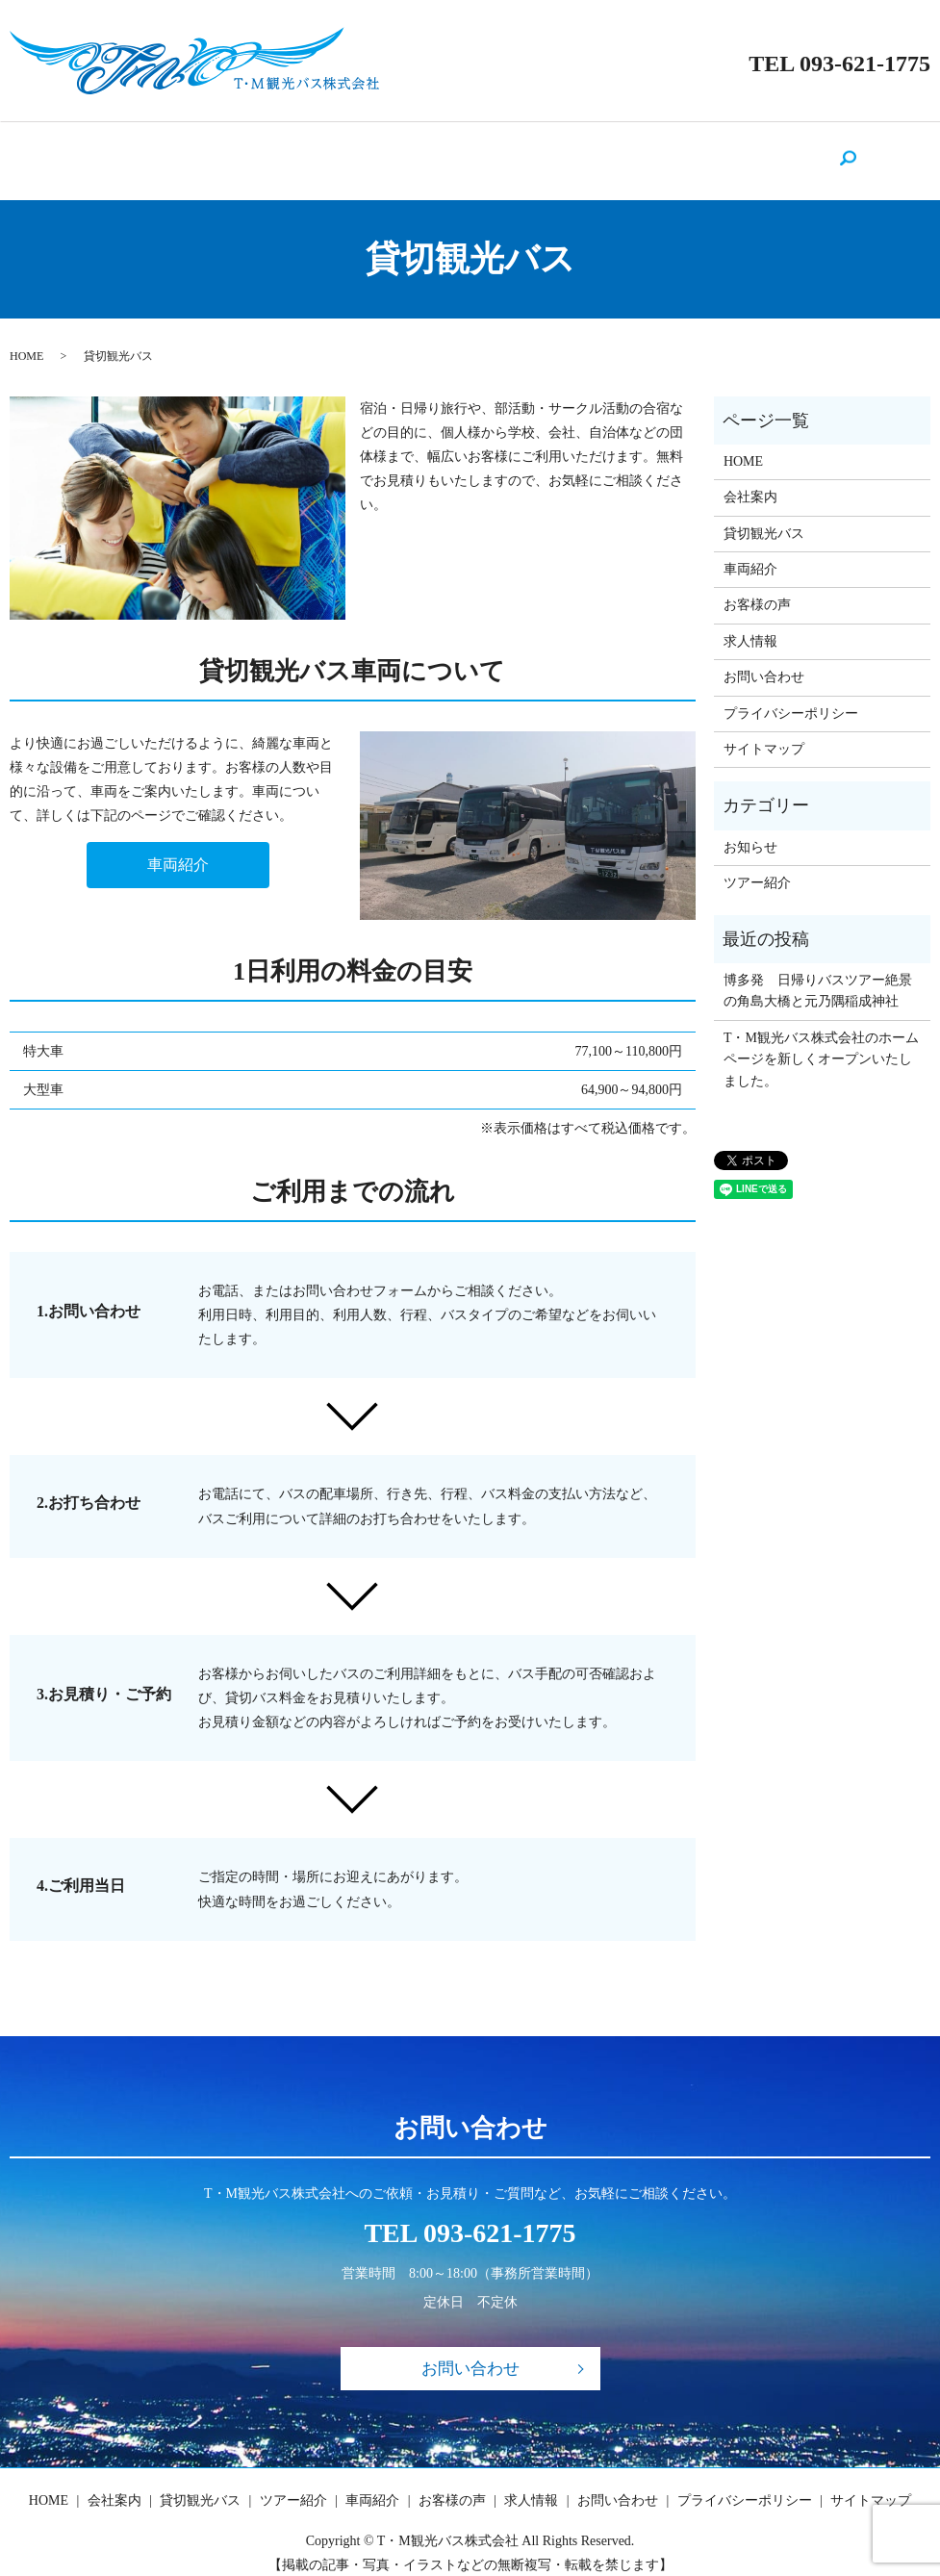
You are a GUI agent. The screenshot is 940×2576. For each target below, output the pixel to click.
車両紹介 (481, 150)
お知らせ (750, 829)
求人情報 (634, 150)
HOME (167, 150)
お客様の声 (557, 150)
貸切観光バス (313, 150)
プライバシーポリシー (791, 695)
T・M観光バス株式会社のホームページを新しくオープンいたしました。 (821, 1041)
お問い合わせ (717, 150)
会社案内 (230, 150)
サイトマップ (764, 731)
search (783, 152)
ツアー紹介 (404, 150)
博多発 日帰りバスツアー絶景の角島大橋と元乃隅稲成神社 (818, 972)
